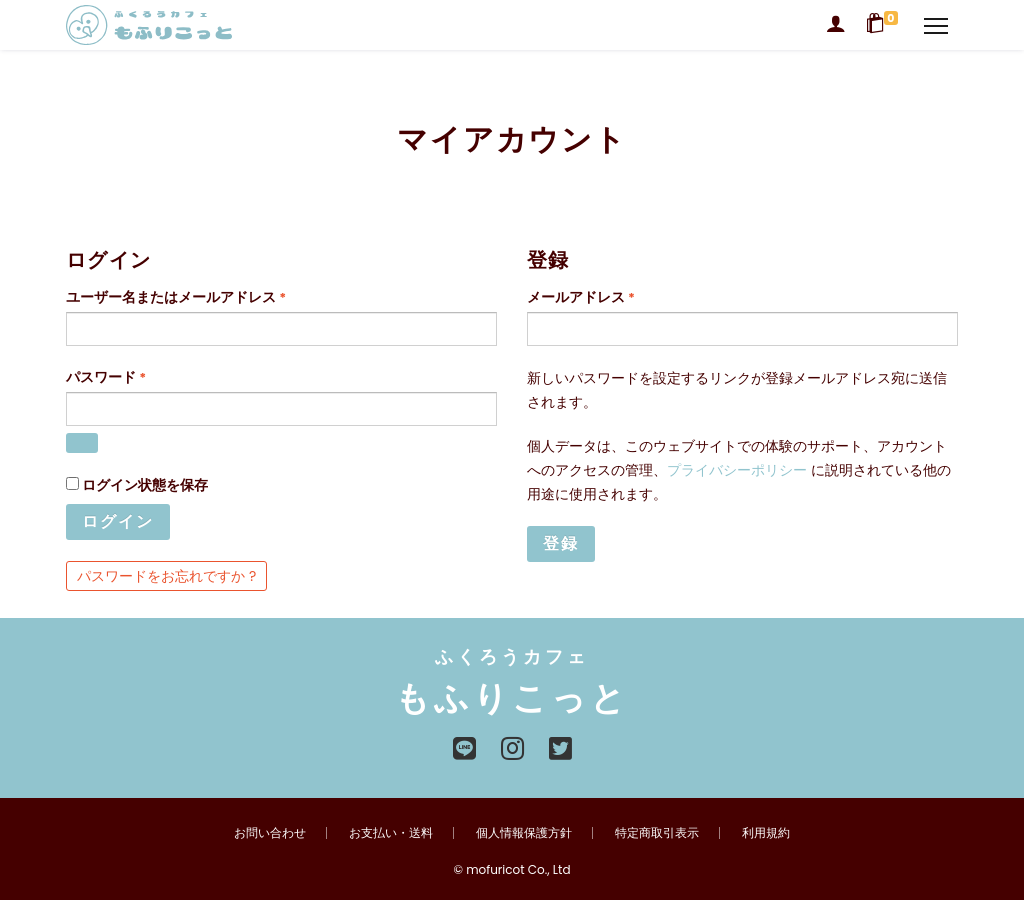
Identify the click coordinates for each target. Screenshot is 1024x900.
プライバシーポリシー (737, 470)
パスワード (112, 381)
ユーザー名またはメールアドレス (182, 301)
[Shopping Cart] (885, 25)
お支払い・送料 (391, 832)
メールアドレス (587, 301)
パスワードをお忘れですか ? (166, 576)
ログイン (118, 521)
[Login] (836, 25)
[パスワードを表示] (82, 443)
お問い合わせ (270, 832)
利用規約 (766, 832)
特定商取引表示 (657, 832)
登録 (561, 543)
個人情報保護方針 (524, 832)
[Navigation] (936, 25)
